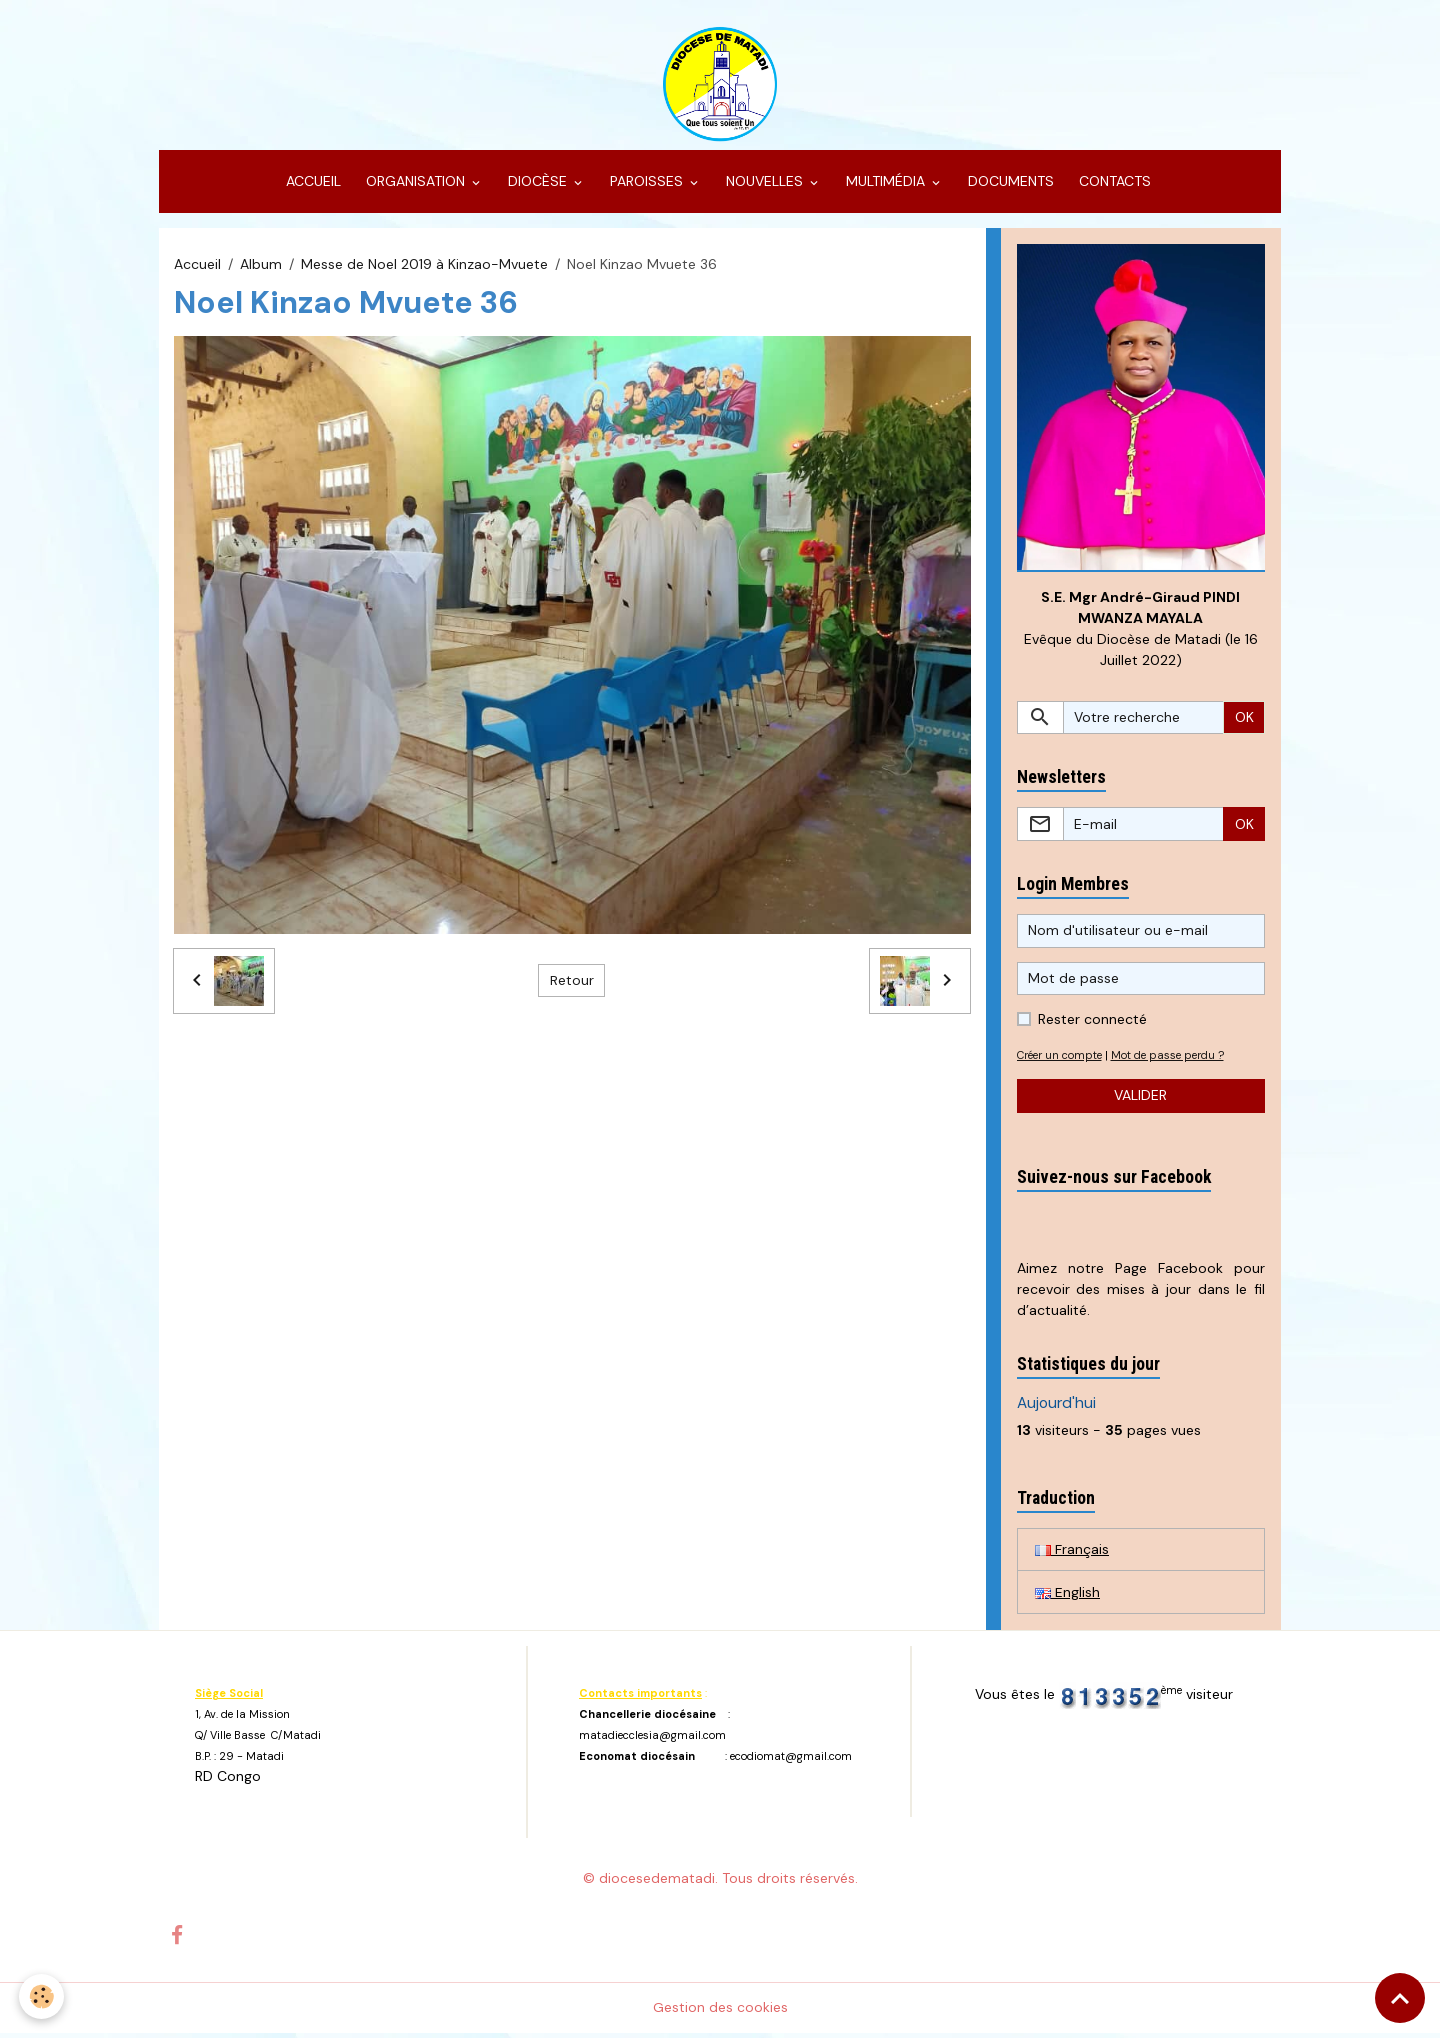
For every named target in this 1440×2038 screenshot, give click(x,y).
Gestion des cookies (720, 2012)
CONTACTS (1113, 186)
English (1067, 1597)
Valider (1140, 1100)
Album (261, 268)
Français (1072, 1554)
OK (1244, 722)
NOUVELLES (764, 186)
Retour (572, 985)
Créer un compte (1063, 1060)
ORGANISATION (415, 186)
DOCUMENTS (1009, 186)
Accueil (197, 268)
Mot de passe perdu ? (1179, 1060)
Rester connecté (1092, 1024)
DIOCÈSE (537, 186)
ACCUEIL (311, 186)
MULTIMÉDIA (885, 186)
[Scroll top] (1400, 1998)
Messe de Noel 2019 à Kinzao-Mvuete (424, 268)
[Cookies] (42, 1996)
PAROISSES (646, 186)
